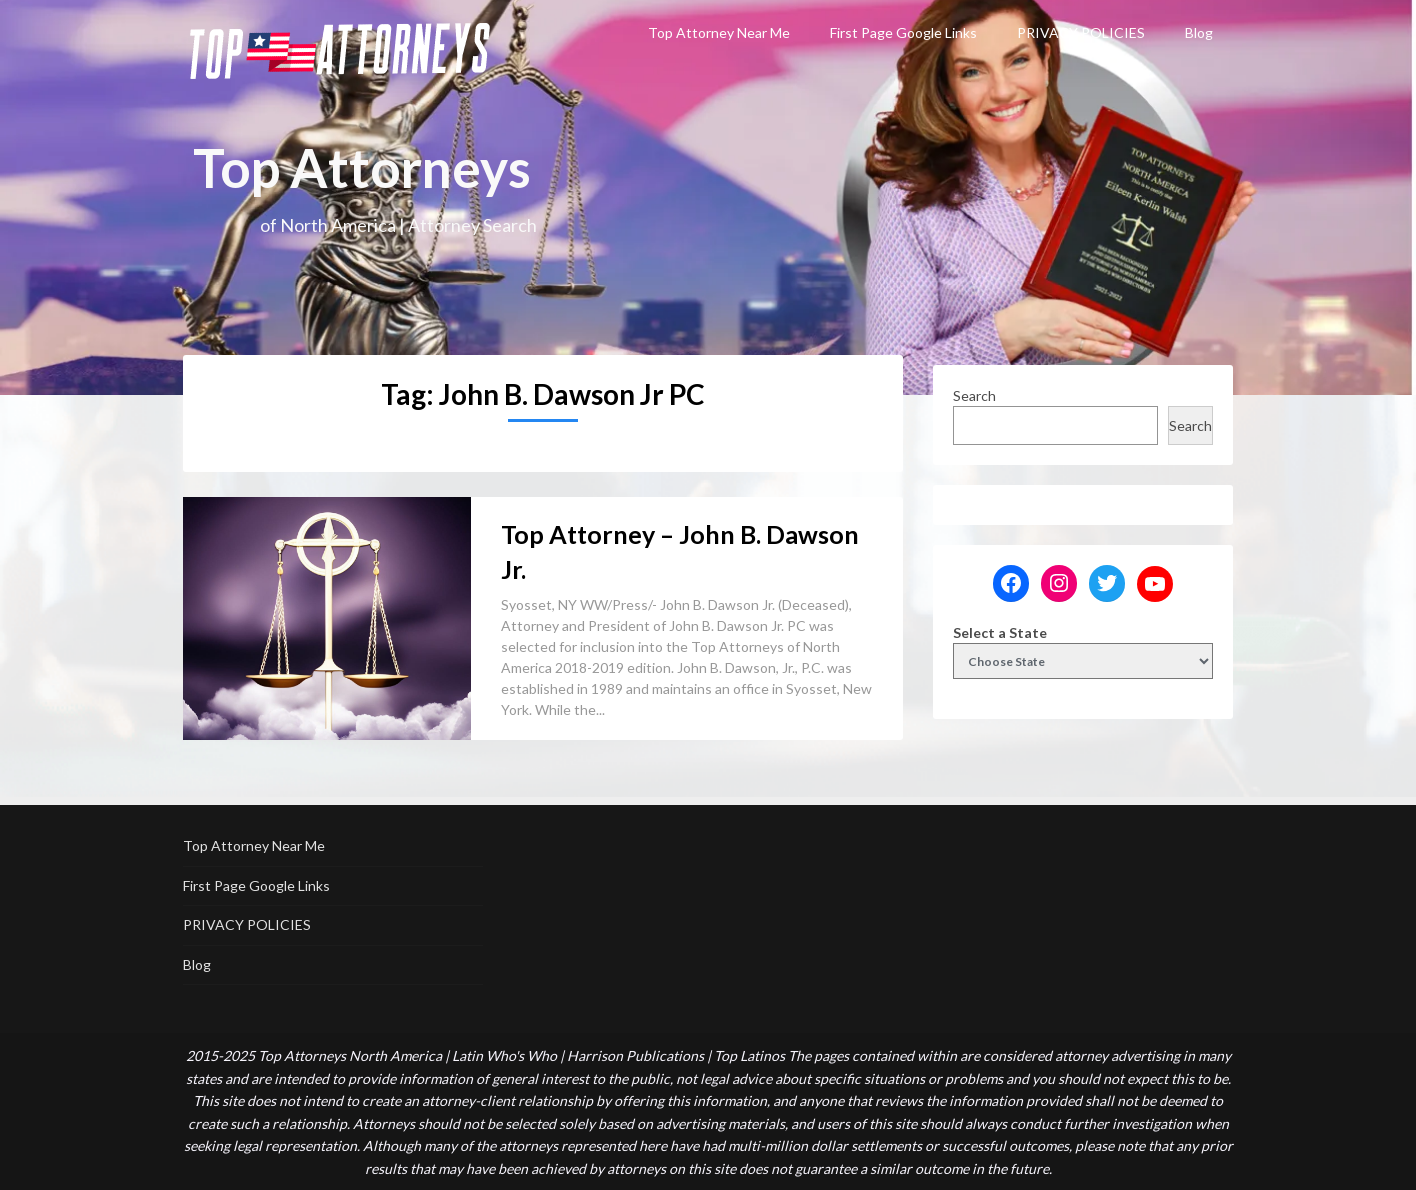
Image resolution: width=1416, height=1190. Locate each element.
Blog (1199, 32)
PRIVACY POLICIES (1081, 32)
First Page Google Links (903, 32)
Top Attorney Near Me (719, 32)
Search (974, 395)
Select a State (1000, 632)
